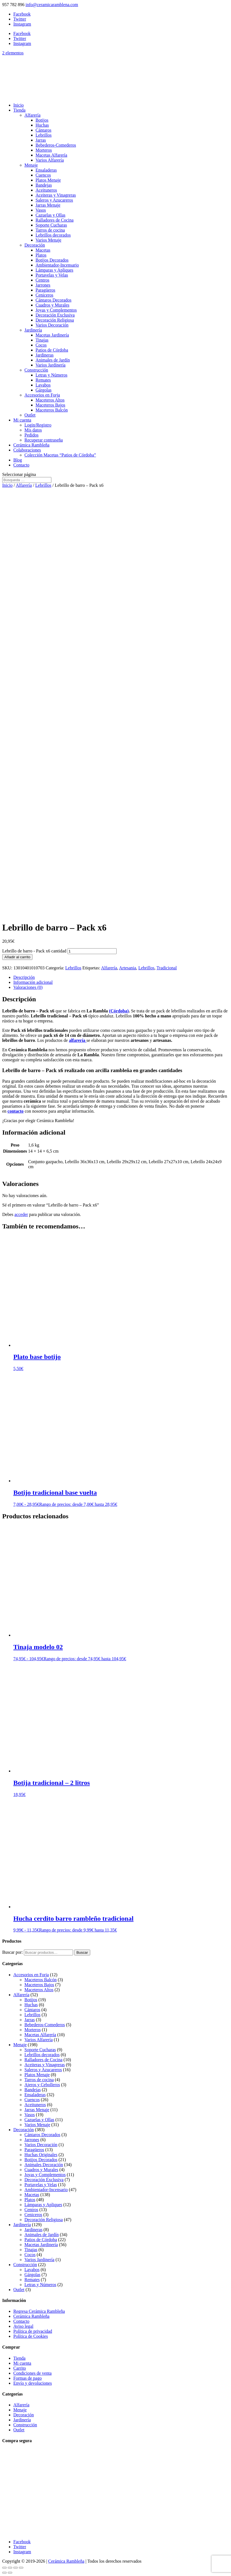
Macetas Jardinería (52, 335)
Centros (42, 280)
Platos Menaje (48, 180)
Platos (41, 255)
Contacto (21, 465)
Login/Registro (37, 425)
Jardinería (33, 330)
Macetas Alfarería (51, 155)
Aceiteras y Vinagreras (56, 195)
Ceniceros (44, 295)
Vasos (41, 210)
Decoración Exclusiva (55, 315)
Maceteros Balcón (52, 410)
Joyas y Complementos (56, 310)
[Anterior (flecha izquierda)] (4, 2573)
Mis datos (33, 430)
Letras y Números (51, 375)
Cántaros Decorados (53, 300)
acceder (21, 1214)
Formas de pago (27, 2378)
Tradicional (167, 967)
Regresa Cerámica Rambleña (39, 2311)
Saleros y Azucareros (54, 200)
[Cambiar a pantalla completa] (10, 2568)
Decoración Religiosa (55, 320)
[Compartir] (15, 2568)
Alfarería (32, 115)
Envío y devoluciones (32, 2383)
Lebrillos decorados (53, 235)
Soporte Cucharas (51, 225)
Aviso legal (23, 2326)
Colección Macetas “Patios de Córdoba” (60, 455)
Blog (17, 460)
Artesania (127, 967)
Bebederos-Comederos (56, 145)
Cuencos (43, 175)
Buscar (82, 1952)
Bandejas (44, 185)
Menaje (31, 165)
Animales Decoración (43, 2164)
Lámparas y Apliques (54, 270)
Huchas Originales (40, 2154)
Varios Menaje (48, 240)
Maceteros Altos (50, 400)
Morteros (44, 150)
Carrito (19, 2368)
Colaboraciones (27, 450)
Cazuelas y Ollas (51, 215)
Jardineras (45, 355)
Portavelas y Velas (52, 275)
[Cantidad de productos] (92, 951)
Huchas (42, 125)
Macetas (43, 250)
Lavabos (43, 385)
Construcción (36, 370)
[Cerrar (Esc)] (21, 2568)
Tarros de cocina (50, 230)
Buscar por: (12, 1952)
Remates (43, 380)
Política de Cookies (30, 2336)
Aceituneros (46, 190)
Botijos (42, 120)
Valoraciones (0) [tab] (27, 987)
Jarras (41, 140)
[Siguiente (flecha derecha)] (10, 2573)
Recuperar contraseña (43, 440)
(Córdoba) (119, 1011)
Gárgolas (43, 390)
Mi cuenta (22, 420)
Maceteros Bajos (50, 405)
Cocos (41, 345)
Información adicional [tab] (33, 982)
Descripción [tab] (24, 977)
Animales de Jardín (53, 360)
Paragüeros (45, 290)
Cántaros (43, 130)
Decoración (34, 245)
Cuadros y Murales (52, 305)
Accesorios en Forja (42, 395)
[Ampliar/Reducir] (4, 2568)
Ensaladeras (46, 170)
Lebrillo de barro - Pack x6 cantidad (34, 951)
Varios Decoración (52, 325)
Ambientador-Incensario (57, 265)
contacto (15, 1111)
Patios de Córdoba (52, 350)
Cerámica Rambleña (31, 445)
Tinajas (42, 340)
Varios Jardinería (51, 365)
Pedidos (31, 435)
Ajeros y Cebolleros (42, 2084)
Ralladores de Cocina (55, 220)
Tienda (19, 110)
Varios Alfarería (50, 160)
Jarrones (43, 285)
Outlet (30, 415)
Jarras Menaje (48, 205)
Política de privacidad (32, 2331)
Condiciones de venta (32, 2373)
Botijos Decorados (52, 260)
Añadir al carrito (17, 957)
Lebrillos (44, 135)
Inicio (18, 105)
